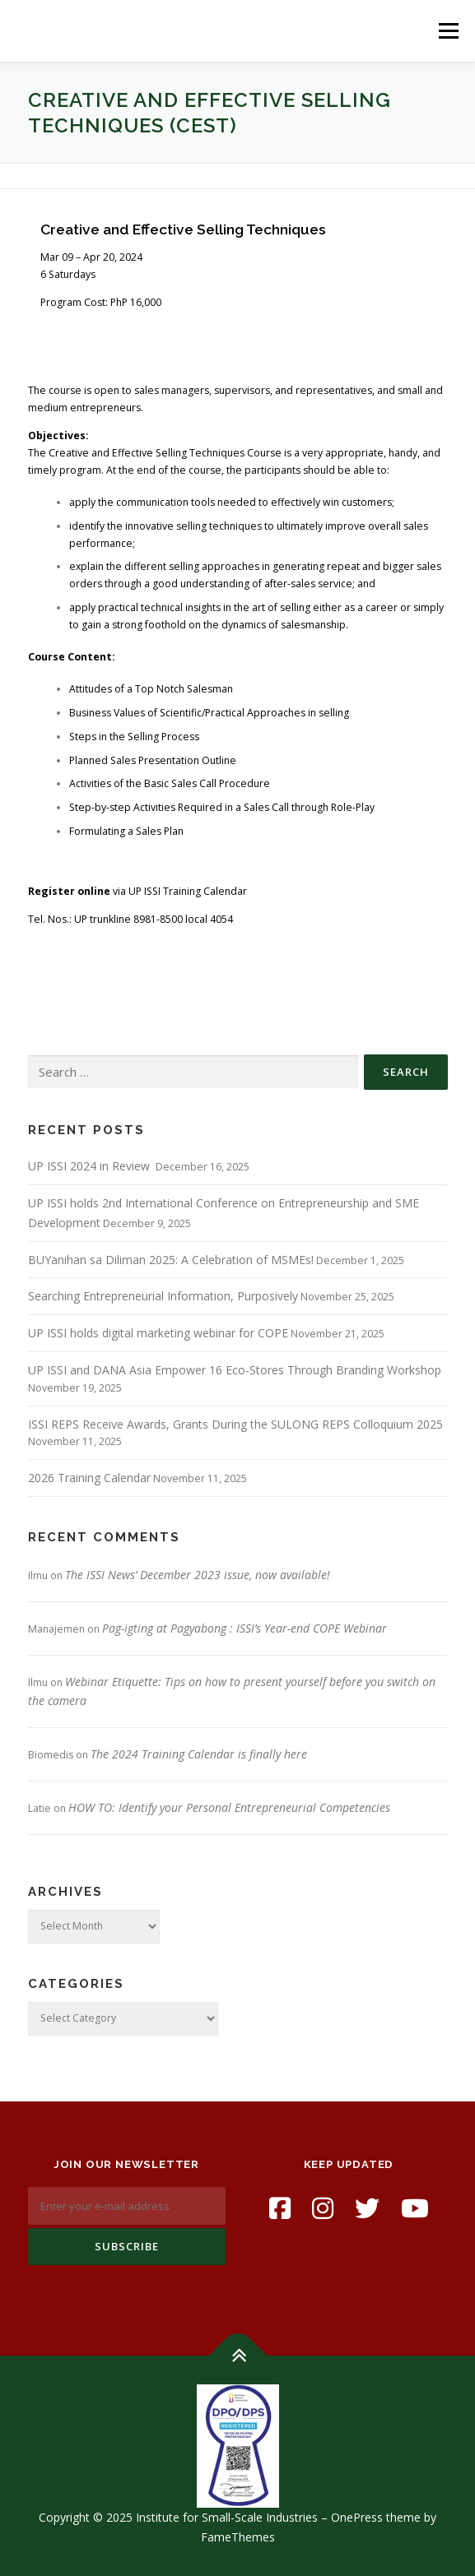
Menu (447, 31)
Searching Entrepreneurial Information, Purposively (163, 1296)
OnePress (357, 2517)
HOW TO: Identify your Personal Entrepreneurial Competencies (229, 1807)
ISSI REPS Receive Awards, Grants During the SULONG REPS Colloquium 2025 (235, 1424)
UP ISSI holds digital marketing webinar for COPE (158, 1333)
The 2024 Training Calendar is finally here (199, 1754)
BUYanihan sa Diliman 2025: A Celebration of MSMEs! (171, 1259)
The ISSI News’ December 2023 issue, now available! (197, 1574)
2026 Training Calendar (89, 1477)
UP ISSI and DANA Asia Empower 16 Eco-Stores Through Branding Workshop (234, 1370)
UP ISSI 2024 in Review (90, 1166)
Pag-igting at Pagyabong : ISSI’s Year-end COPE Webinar (244, 1628)
